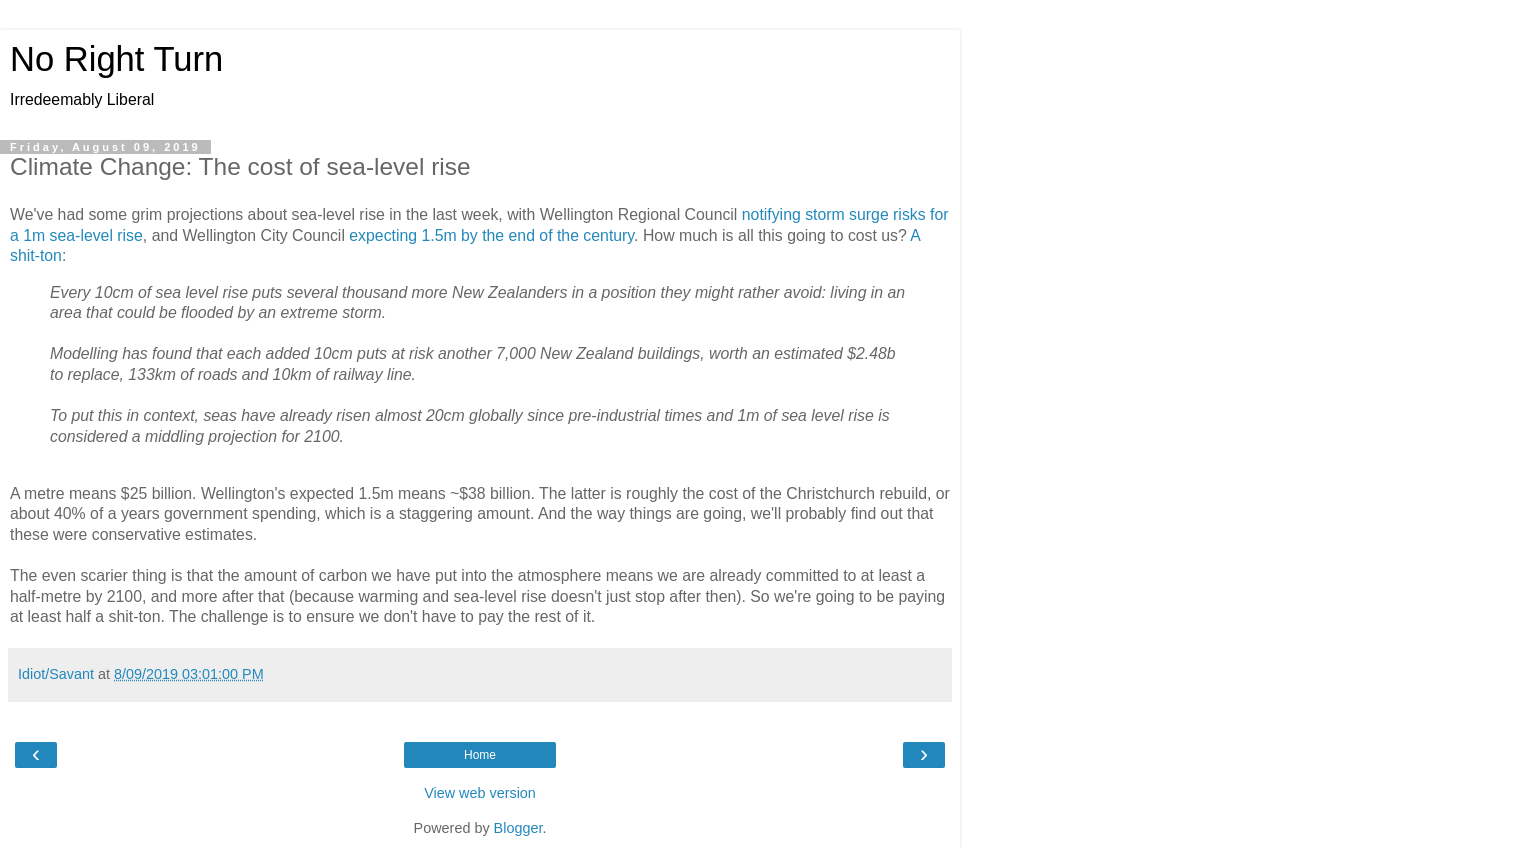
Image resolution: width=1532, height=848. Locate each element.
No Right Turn (116, 59)
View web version (480, 793)
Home (480, 755)
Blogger (518, 828)
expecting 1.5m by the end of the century (491, 235)
